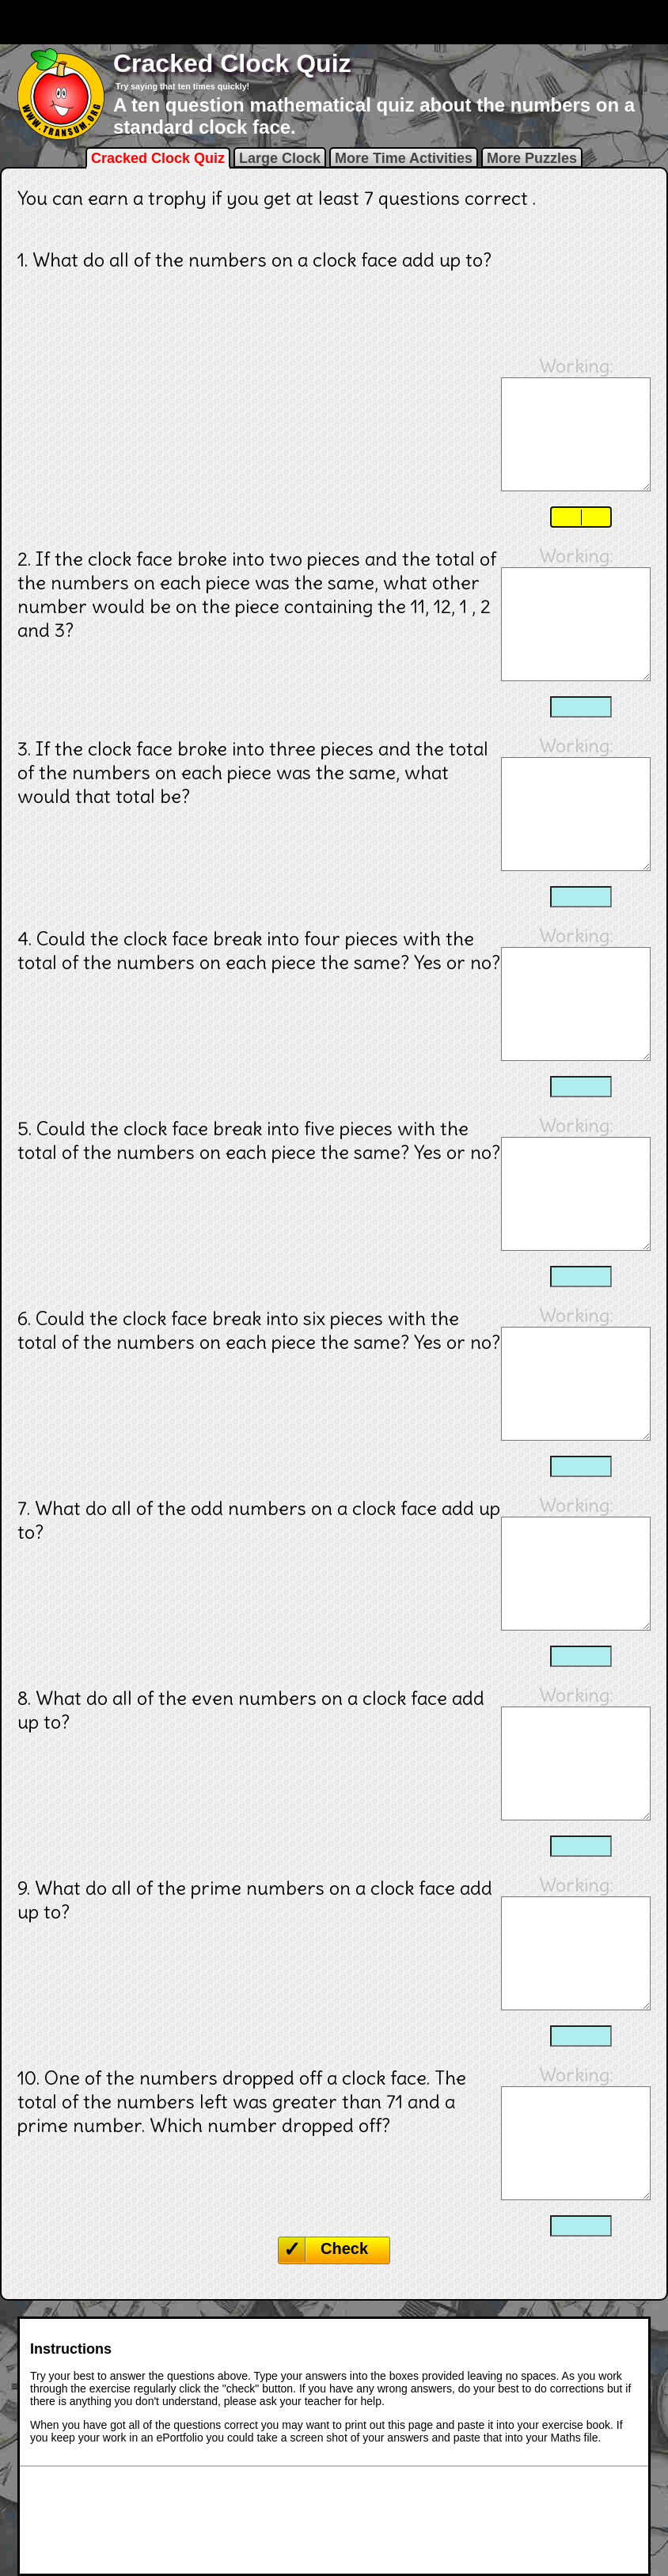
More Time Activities (404, 158)
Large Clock (280, 158)
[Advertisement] (334, 22)
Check (344, 2248)
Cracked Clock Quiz (158, 158)
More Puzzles (532, 158)
